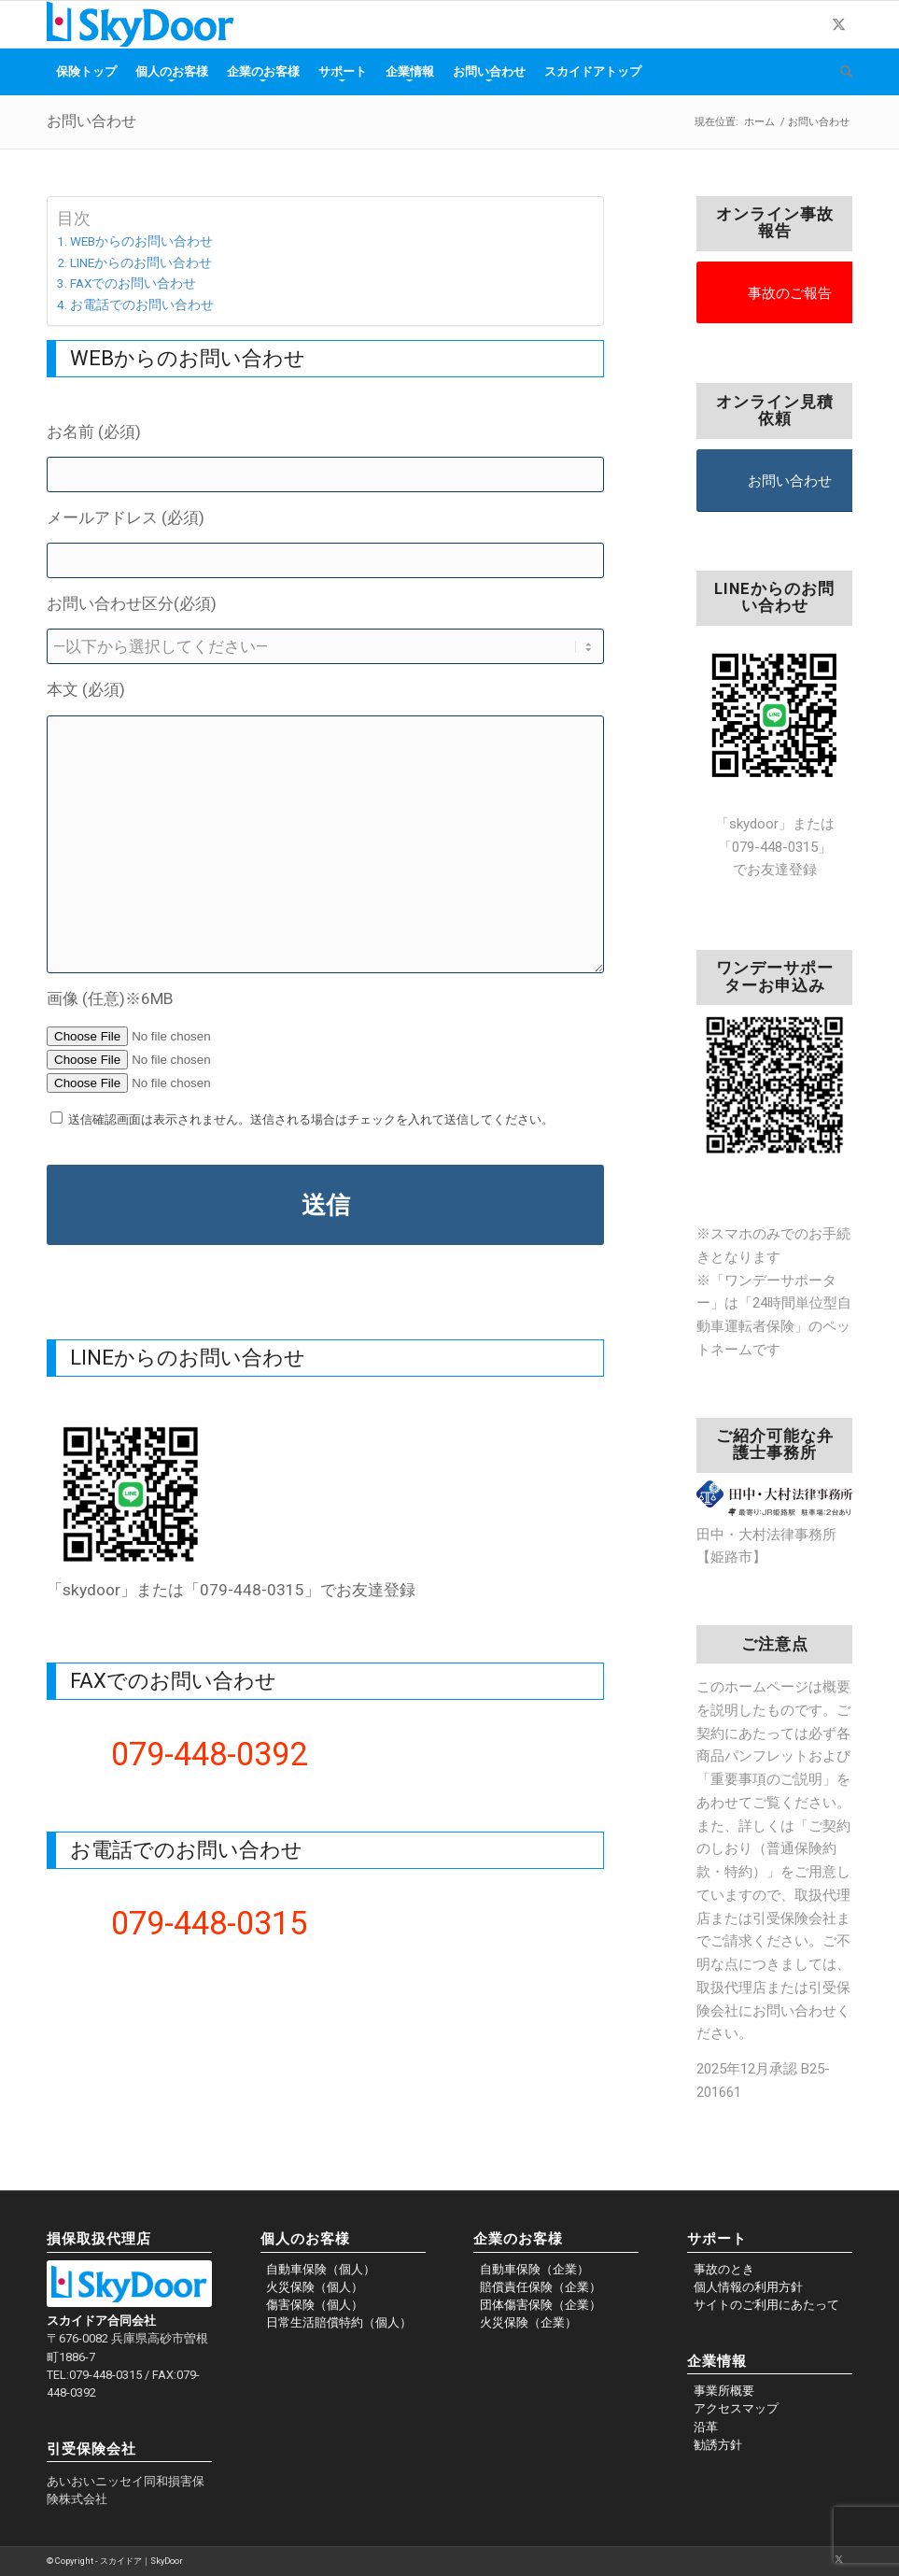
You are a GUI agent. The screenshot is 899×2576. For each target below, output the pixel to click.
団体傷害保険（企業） (540, 2305)
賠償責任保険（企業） (540, 2287)
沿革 (706, 2427)
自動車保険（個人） (320, 2269)
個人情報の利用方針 (748, 2287)
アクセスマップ (736, 2408)
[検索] (841, 72)
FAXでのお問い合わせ (133, 283)
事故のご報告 (790, 293)
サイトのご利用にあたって (766, 2305)
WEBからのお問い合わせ (141, 241)
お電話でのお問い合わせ (142, 304)
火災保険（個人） (314, 2287)
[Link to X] (838, 24)
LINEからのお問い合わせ (141, 262)
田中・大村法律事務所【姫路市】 (774, 1534)
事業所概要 (724, 2391)
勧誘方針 (718, 2445)
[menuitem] (86, 72)
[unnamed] (131, 1494)
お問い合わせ (91, 121)
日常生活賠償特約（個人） (339, 2322)
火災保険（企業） (528, 2322)
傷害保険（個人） (314, 2305)
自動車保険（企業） (534, 2269)
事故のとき (724, 2269)
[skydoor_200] (140, 24)
